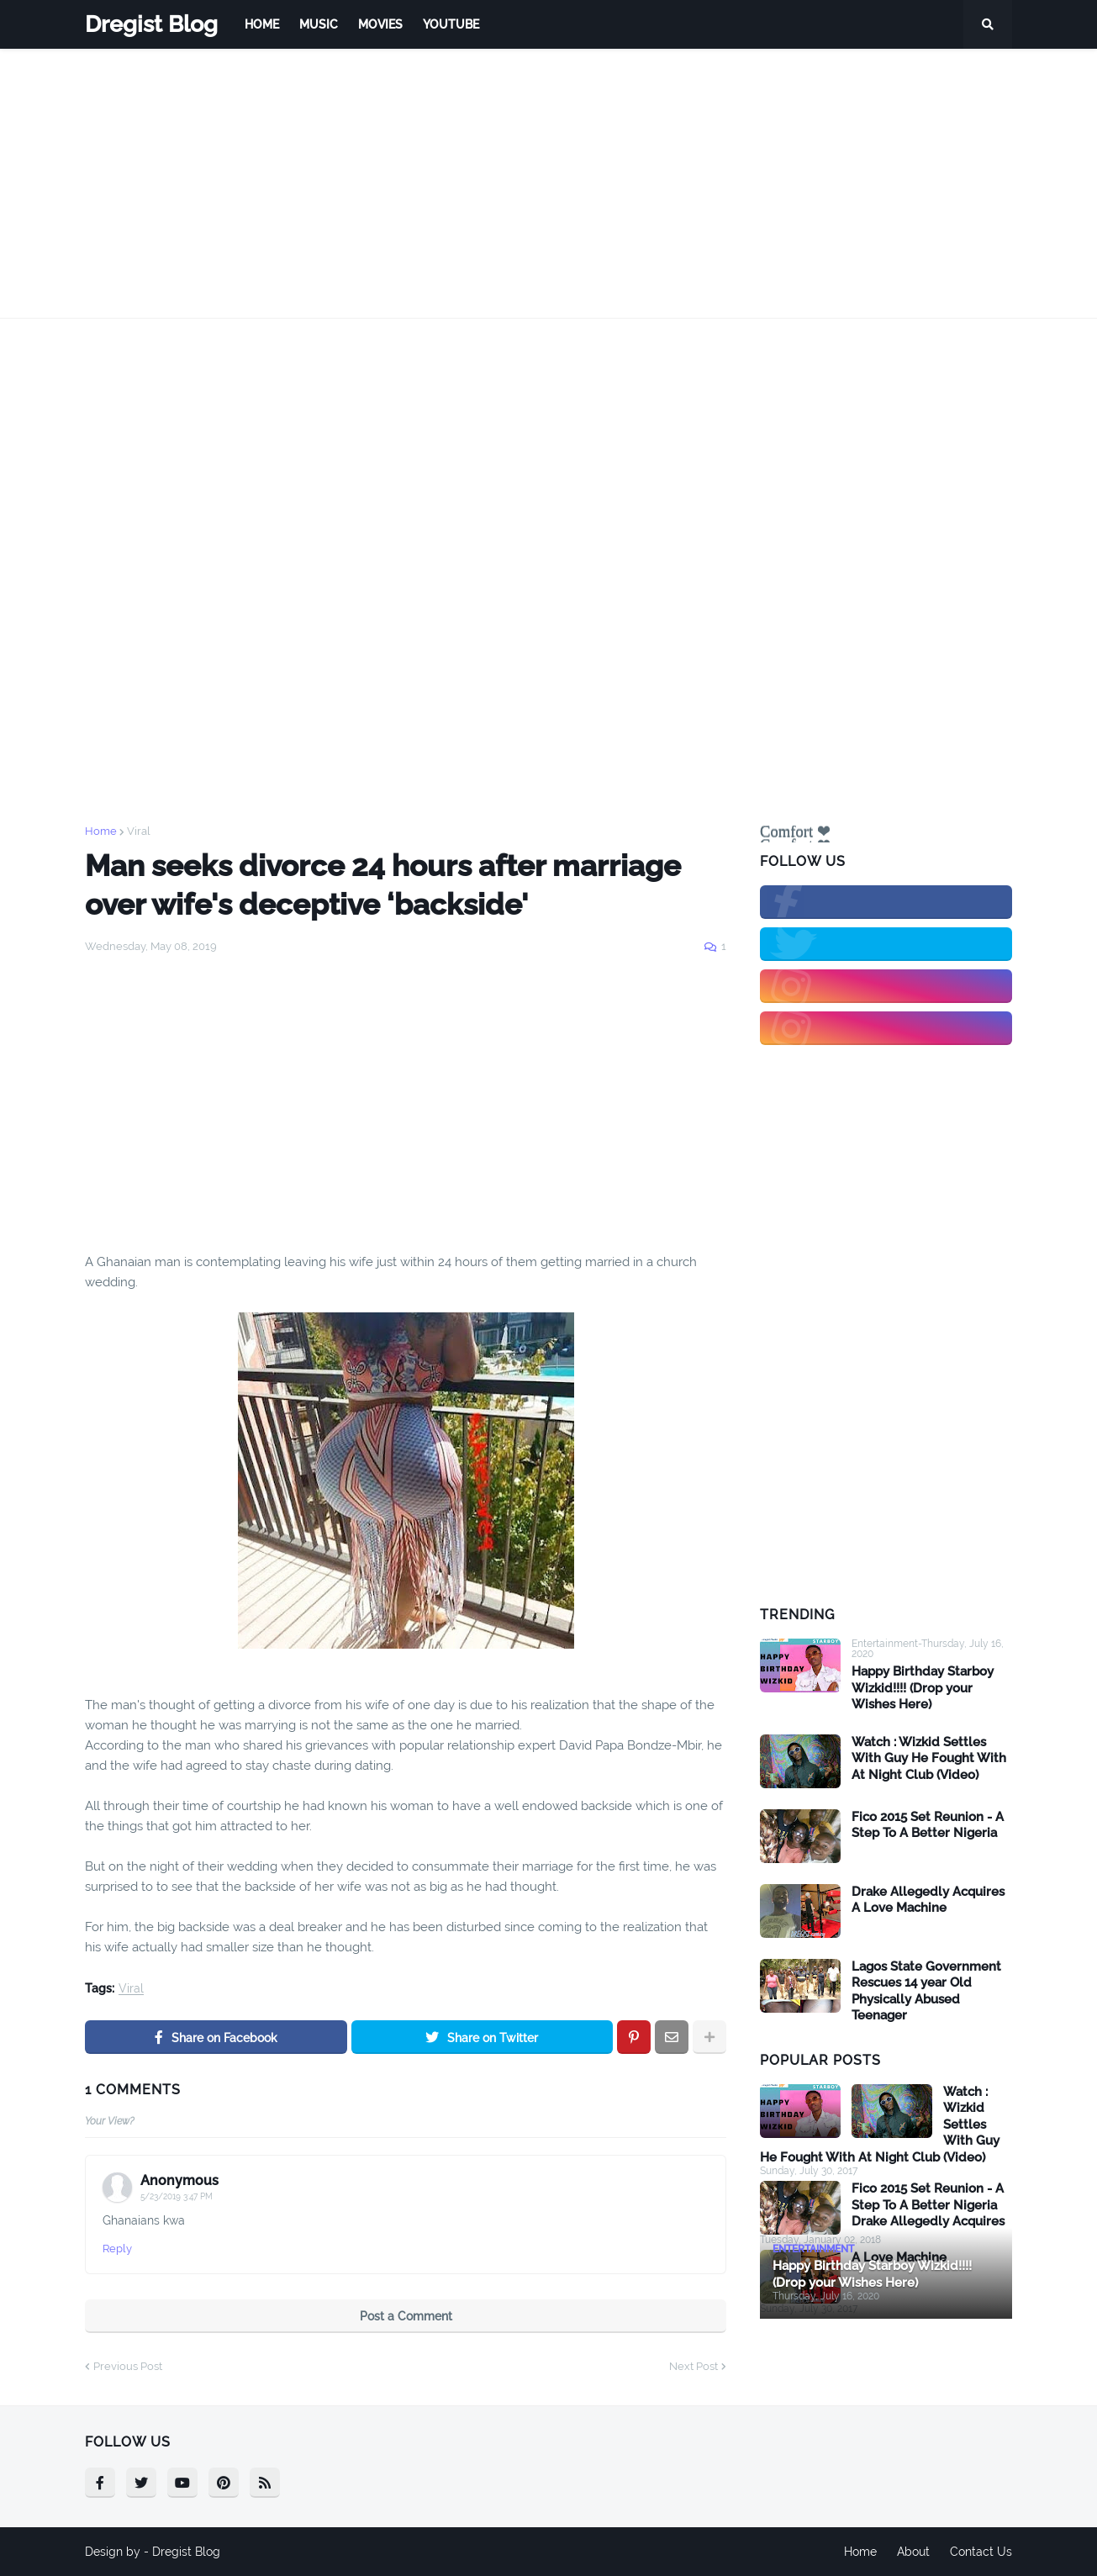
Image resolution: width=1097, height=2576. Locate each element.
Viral (138, 831)
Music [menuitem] (318, 24)
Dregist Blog (151, 24)
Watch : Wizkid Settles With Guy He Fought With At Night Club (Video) (929, 1758)
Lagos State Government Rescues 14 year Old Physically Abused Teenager (926, 1991)
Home (101, 831)
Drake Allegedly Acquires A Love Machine (928, 1900)
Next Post (693, 2366)
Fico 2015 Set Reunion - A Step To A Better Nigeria (928, 1825)
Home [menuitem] (262, 24)
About (913, 2551)
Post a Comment (406, 2316)
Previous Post (127, 2366)
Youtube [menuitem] (451, 24)
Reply (117, 2248)
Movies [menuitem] (380, 24)
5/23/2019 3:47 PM (176, 2196)
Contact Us (981, 2551)
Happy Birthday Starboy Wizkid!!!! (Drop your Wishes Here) (923, 1688)
